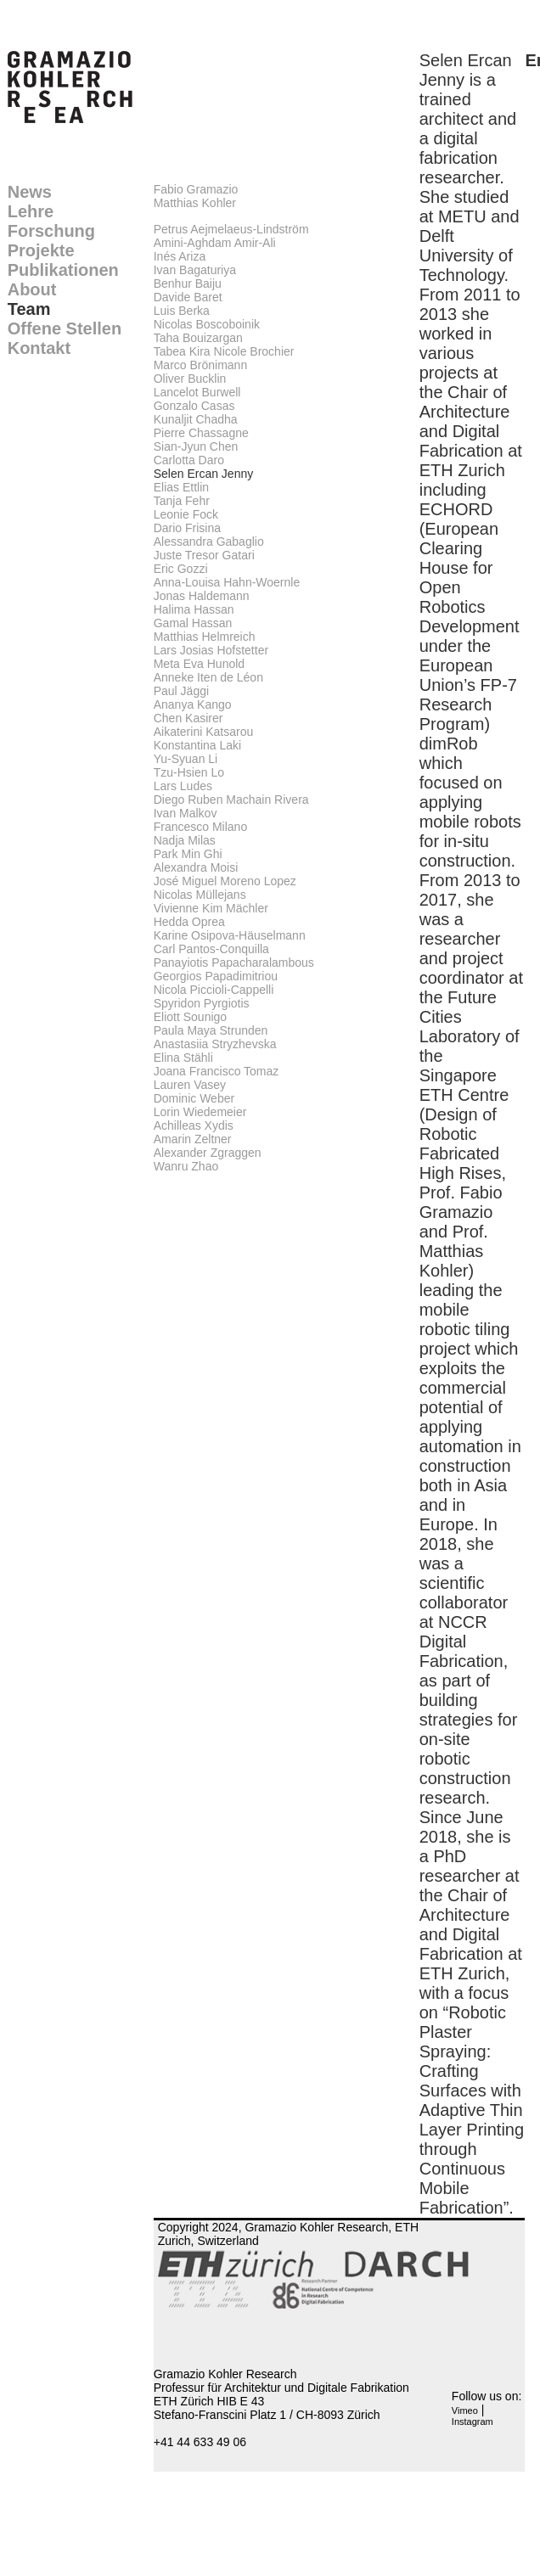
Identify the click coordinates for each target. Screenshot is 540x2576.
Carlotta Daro (189, 460)
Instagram (472, 2421)
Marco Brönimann (201, 365)
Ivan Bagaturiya (195, 270)
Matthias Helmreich (205, 636)
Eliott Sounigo (190, 1017)
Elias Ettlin (181, 487)
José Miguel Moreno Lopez (225, 881)
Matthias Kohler (195, 203)
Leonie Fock (186, 514)
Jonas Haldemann (202, 596)
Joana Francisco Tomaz (216, 1071)
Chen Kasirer (188, 718)
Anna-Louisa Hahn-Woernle (227, 582)
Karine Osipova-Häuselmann (230, 935)
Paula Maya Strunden (211, 1030)
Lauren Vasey (190, 1085)
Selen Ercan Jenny (204, 473)
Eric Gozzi (181, 568)
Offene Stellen (64, 328)
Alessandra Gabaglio (209, 541)
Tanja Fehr (182, 501)
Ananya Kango (193, 704)
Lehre (30, 211)
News (30, 191)
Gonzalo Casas (194, 405)
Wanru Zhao (186, 1166)
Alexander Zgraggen (208, 1152)
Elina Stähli (183, 1057)
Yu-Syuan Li (186, 759)
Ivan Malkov (185, 813)
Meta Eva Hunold (199, 664)
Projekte (41, 250)
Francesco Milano (201, 826)
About (32, 289)
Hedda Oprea (189, 922)
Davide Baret (188, 297)
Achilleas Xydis (193, 1125)
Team (29, 309)
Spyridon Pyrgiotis (202, 1003)
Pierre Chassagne (201, 433)
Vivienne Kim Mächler (211, 908)
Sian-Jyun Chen (196, 446)
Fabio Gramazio (196, 189)
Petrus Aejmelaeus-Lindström (231, 229)
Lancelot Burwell (197, 392)
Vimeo (465, 2410)
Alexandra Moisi (196, 867)
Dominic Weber (194, 1098)
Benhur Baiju (188, 283)
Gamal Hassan (193, 623)
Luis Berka (182, 310)
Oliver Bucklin (190, 378)
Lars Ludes (183, 786)
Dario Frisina (187, 528)
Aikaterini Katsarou (204, 731)
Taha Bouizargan (198, 338)
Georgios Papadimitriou (216, 976)
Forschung (51, 231)
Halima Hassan (194, 609)
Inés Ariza (179, 256)
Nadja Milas (185, 840)
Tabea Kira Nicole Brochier (224, 351)
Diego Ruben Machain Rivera (231, 799)
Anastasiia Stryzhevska (215, 1044)
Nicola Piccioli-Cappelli (214, 989)
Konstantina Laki (198, 745)
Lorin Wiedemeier (200, 1112)
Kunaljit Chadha (196, 419)
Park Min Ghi (188, 854)
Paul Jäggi (181, 691)
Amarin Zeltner (193, 1139)
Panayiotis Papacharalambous (234, 962)
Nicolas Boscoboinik (207, 324)
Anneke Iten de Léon (208, 677)
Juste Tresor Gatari (204, 555)
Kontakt (39, 348)
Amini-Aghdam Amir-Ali (215, 243)
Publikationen (63, 270)
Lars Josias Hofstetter (211, 650)
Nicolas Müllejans (200, 894)
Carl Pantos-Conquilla (211, 949)
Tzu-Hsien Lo (189, 772)
